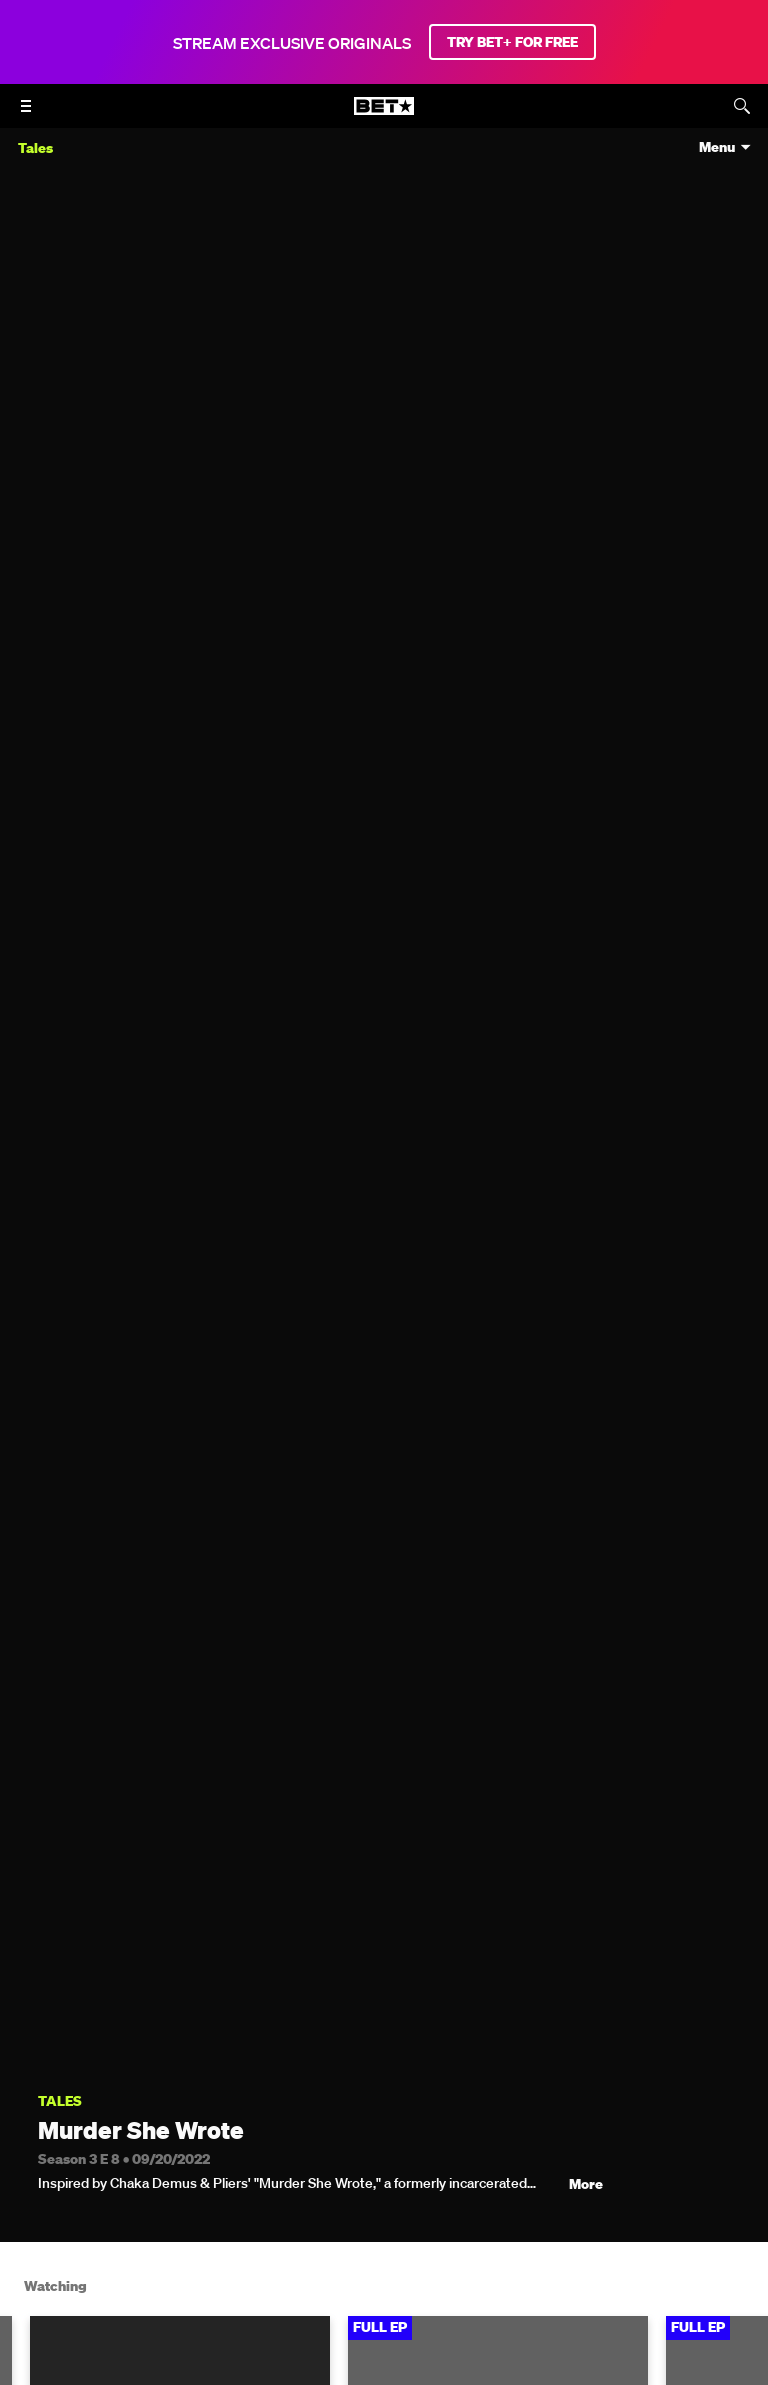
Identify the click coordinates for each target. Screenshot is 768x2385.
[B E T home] (384, 115)
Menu (717, 147)
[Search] (742, 106)
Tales (60, 2101)
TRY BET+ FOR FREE (512, 42)
